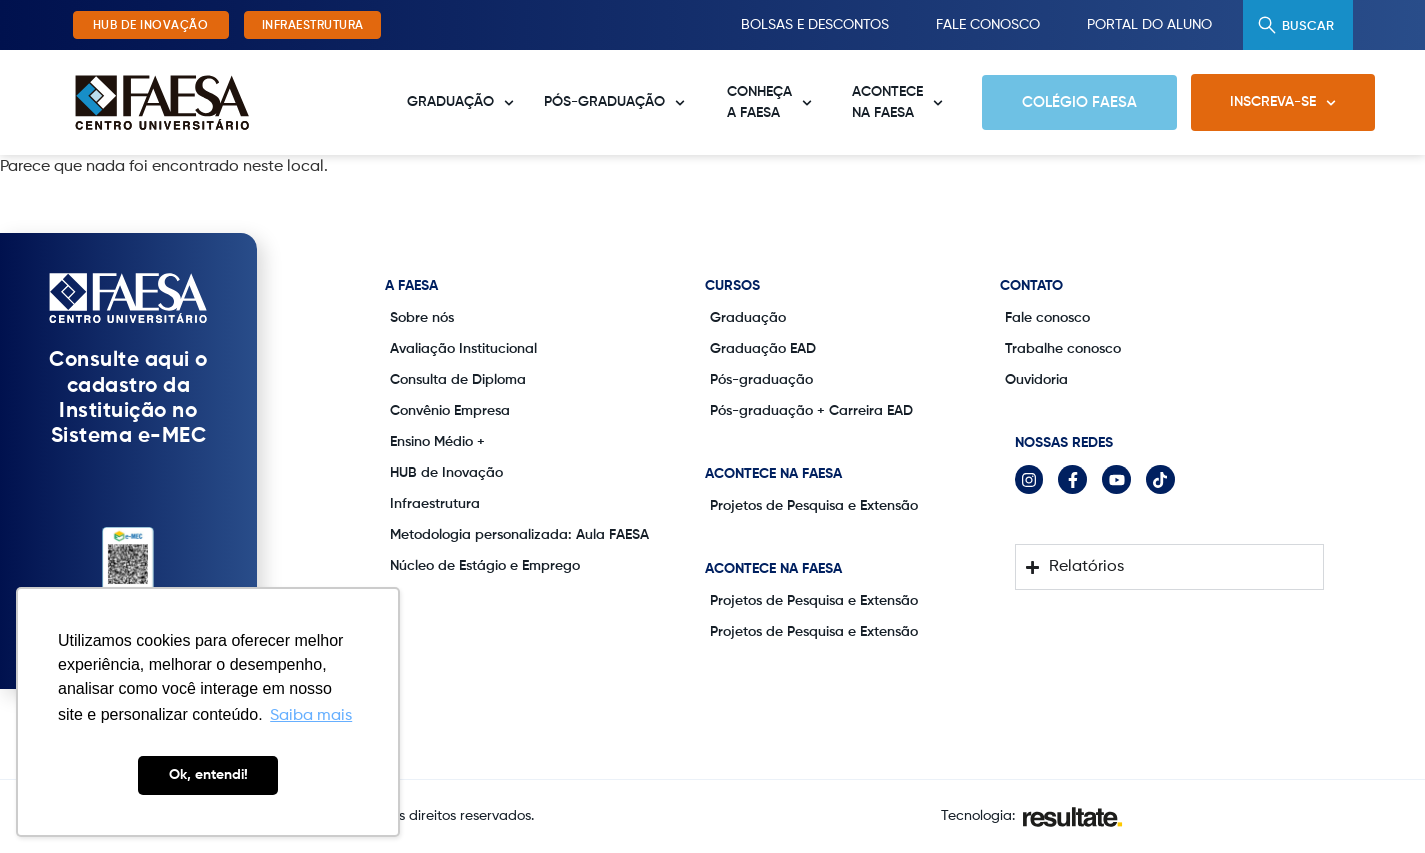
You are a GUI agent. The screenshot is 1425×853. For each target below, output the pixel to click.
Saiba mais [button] (311, 716)
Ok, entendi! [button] (208, 775)
